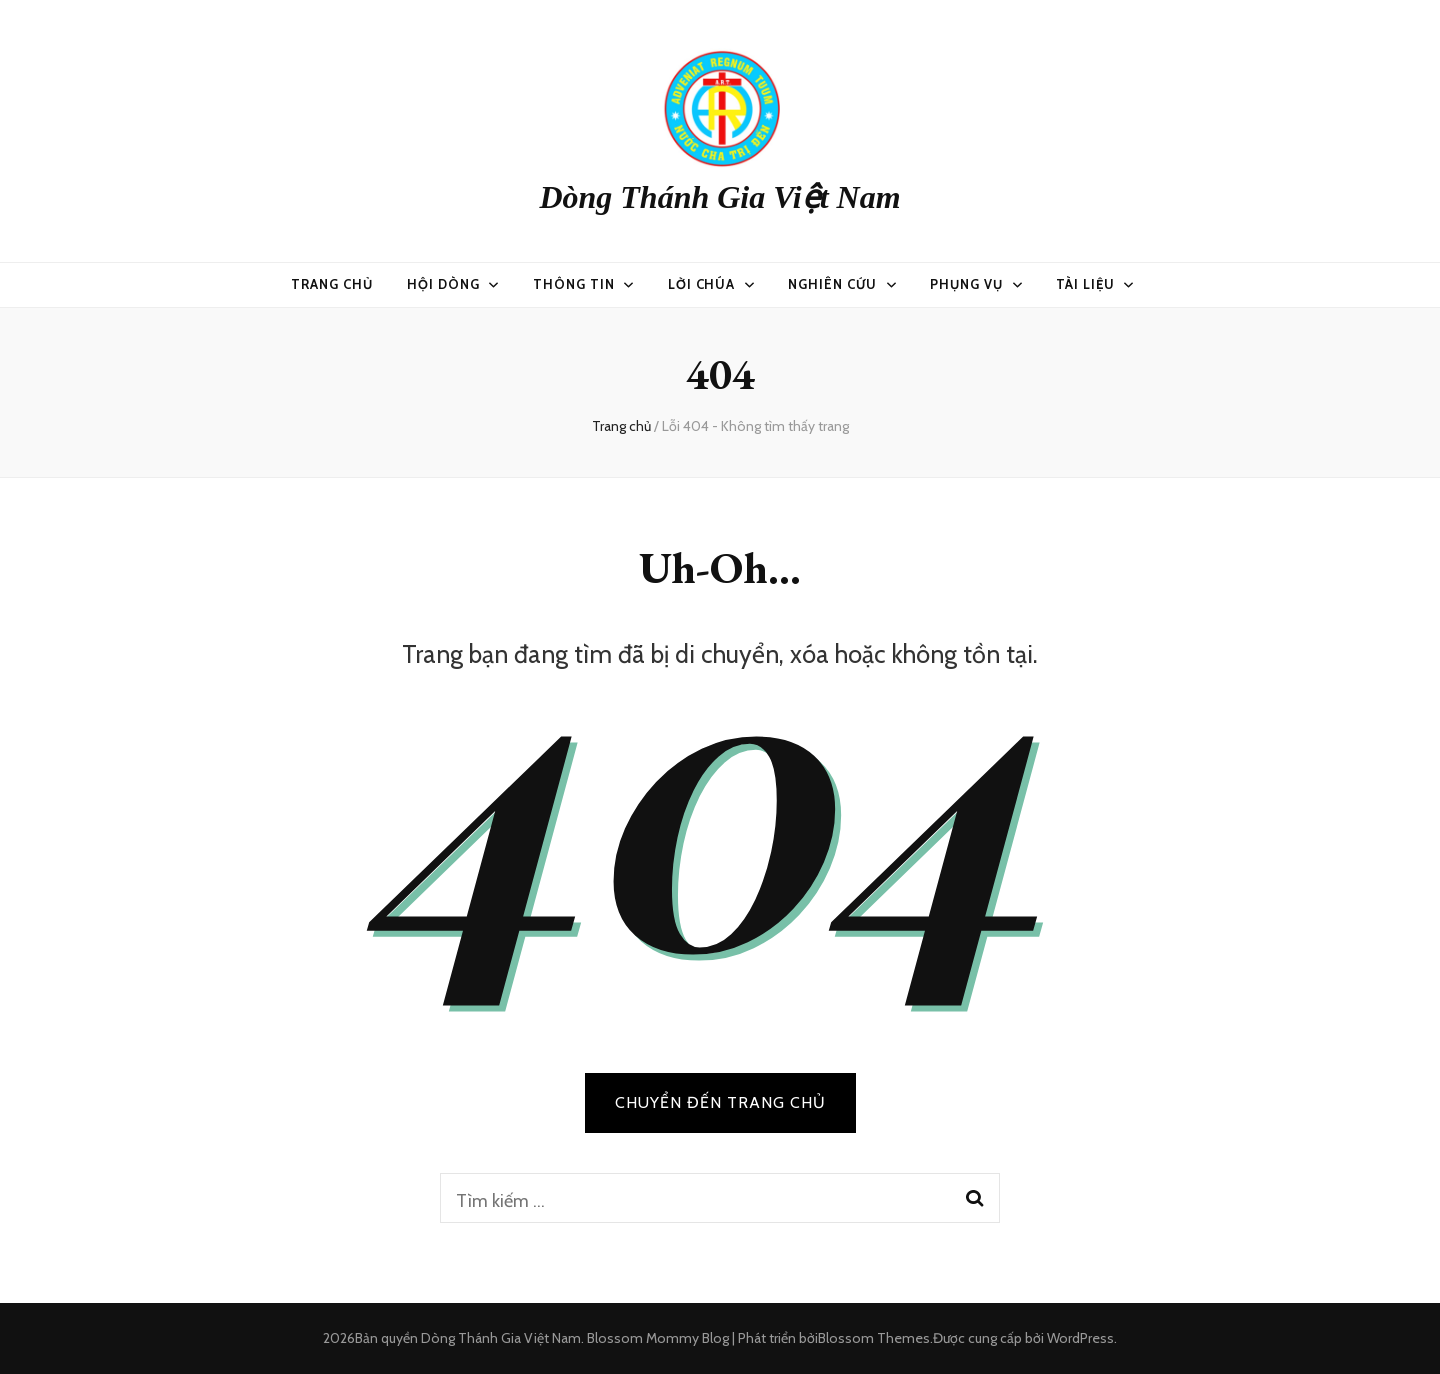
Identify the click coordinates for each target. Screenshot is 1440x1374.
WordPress (1080, 1338)
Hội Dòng (443, 284)
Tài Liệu (1085, 284)
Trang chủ (332, 284)
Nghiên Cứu (832, 284)
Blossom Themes (874, 1338)
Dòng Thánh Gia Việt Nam (719, 197)
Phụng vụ (966, 284)
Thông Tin (574, 284)
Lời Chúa (702, 284)
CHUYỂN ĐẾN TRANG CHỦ (720, 1102)
